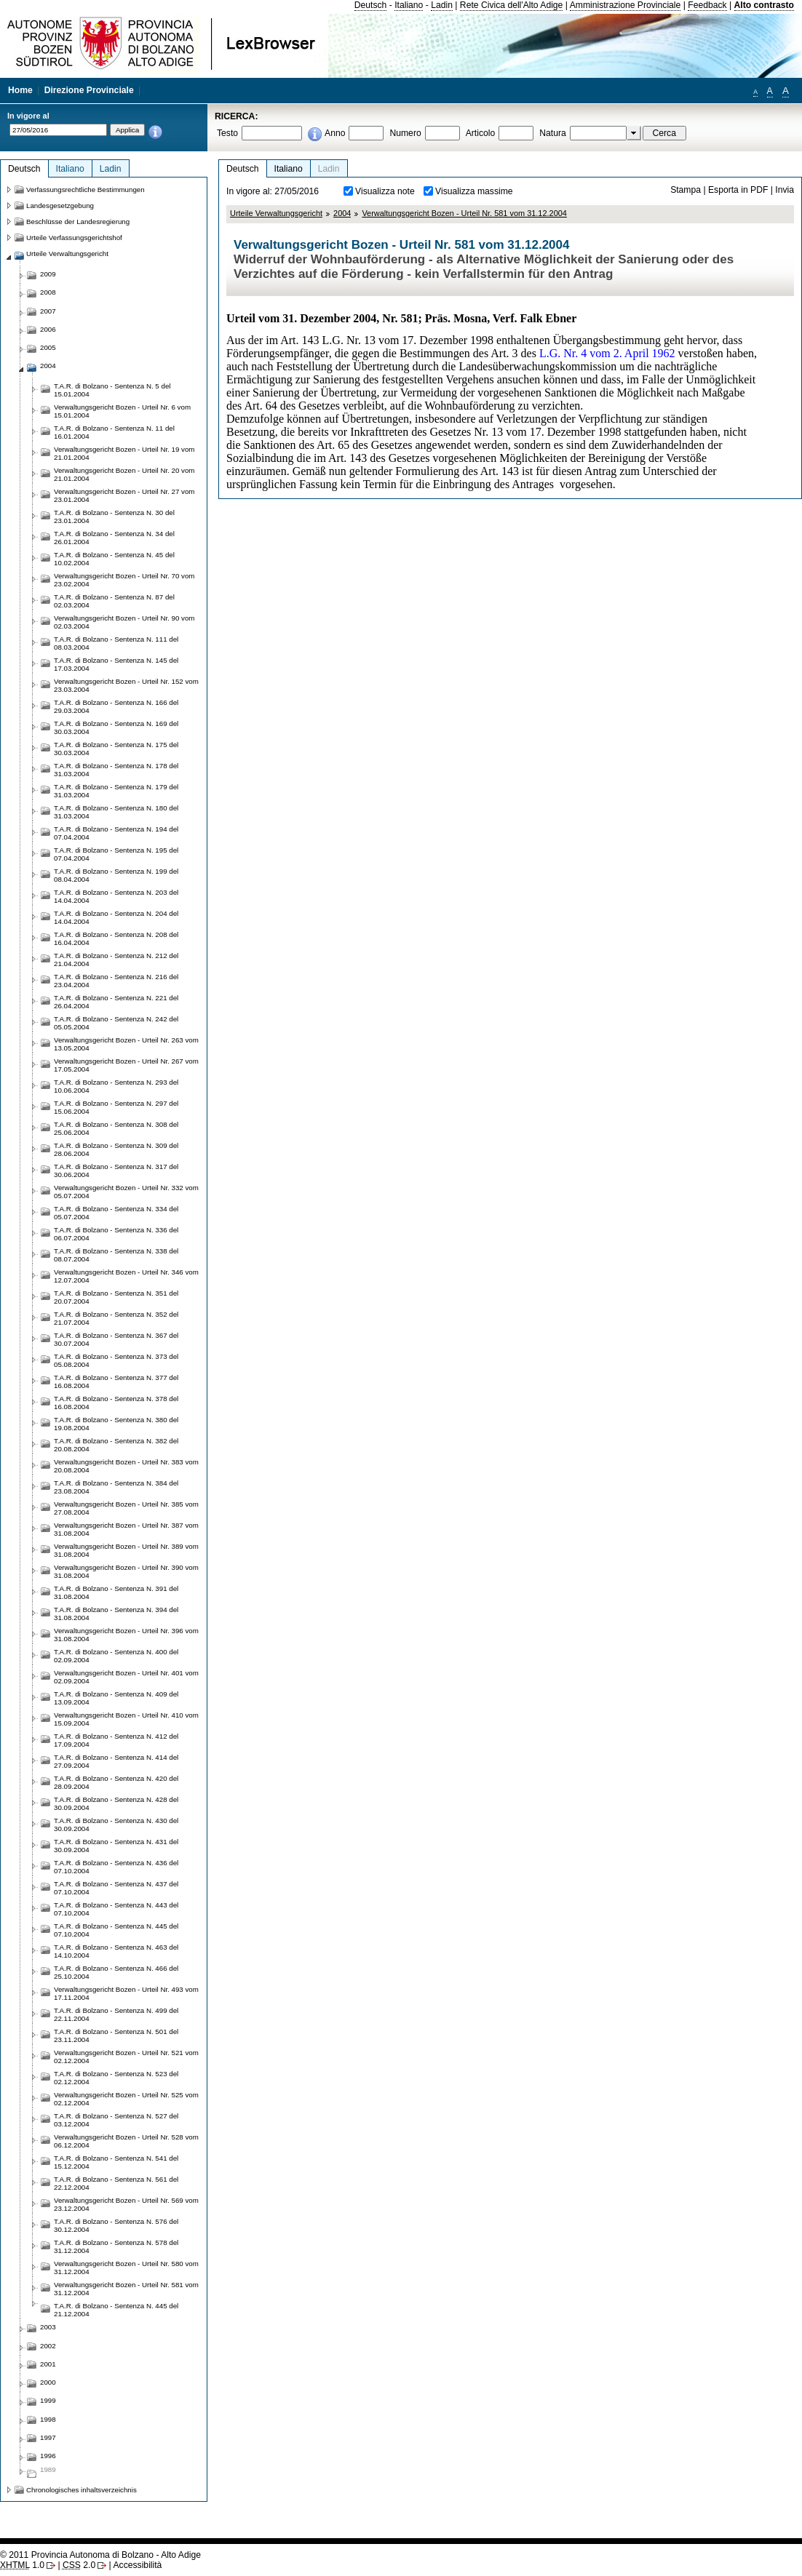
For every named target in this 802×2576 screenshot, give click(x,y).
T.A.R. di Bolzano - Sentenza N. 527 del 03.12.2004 (116, 2120)
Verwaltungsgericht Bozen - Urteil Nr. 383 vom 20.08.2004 (126, 1466)
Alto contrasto (764, 5)
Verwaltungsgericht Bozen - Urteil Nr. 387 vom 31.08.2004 (126, 1529)
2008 (48, 292)
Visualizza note (385, 191)
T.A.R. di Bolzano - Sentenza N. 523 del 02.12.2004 (116, 2078)
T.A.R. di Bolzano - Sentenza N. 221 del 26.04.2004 (116, 1002)
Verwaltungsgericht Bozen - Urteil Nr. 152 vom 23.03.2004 (126, 685)
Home (20, 90)
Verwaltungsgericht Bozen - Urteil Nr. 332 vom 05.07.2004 (126, 1192)
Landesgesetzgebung (60, 206)
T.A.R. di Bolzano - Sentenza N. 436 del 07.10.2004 (116, 1867)
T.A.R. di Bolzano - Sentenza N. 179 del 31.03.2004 (116, 791)
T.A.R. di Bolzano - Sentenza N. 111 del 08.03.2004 (116, 643)
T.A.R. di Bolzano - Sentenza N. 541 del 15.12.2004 (116, 2162)
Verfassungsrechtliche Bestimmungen (85, 190)
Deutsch (370, 5)
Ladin (442, 5)
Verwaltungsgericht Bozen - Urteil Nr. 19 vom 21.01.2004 (124, 453)
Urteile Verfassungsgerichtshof (74, 238)
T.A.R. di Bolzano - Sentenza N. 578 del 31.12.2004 (116, 2246)
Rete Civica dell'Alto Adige (511, 5)
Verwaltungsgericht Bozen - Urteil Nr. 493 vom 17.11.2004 (126, 1993)
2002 (48, 2346)
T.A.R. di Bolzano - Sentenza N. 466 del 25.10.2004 (116, 1972)
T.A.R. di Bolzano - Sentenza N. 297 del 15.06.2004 (116, 1107)
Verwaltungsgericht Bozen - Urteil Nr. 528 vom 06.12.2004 (126, 2141)
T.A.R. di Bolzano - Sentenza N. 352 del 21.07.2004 (116, 1318)
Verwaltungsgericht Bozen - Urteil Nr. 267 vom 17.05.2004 (126, 1065)
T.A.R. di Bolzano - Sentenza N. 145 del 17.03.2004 (116, 664)
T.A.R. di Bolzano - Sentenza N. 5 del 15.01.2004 (112, 390)
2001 (48, 2364)
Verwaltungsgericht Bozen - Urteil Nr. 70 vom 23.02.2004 (124, 580)
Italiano (408, 5)
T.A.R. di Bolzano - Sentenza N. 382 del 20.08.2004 (116, 1445)
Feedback (707, 5)
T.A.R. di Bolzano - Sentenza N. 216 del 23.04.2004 (116, 981)
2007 (48, 311)
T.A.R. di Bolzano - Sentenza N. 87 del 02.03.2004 (114, 601)
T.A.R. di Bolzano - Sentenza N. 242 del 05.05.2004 (116, 1023)
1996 (48, 2456)
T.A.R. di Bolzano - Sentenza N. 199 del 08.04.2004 (116, 875)
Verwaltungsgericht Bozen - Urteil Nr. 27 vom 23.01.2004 (124, 495)
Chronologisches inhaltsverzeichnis (81, 2490)
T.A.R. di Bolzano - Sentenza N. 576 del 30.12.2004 (116, 2225)
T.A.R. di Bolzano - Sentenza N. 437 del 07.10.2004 (116, 1888)
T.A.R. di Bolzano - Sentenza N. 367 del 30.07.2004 (116, 1339)
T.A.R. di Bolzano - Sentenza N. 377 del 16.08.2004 (116, 1381)
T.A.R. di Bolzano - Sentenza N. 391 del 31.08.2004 (116, 1592)
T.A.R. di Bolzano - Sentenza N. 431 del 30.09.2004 (116, 1846)
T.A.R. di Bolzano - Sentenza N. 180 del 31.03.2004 (116, 812)
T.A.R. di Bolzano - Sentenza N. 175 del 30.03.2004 (116, 749)
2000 (48, 2382)
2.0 (79, 2565)
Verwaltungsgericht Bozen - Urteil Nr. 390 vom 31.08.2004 (126, 1571)
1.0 (22, 2565)
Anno (335, 133)
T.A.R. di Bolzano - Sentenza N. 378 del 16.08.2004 (116, 1403)
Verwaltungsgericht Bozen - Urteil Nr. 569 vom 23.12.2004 (126, 2204)
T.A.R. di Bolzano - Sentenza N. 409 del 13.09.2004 (116, 1698)
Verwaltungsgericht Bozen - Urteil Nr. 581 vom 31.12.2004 (464, 213)
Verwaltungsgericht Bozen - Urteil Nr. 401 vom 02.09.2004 (126, 1677)
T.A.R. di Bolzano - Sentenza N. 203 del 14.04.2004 (116, 896)
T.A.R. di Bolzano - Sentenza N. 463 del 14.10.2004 (116, 1951)
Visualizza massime (474, 191)
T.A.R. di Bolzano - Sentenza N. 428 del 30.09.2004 (116, 1803)
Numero (405, 133)
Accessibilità (137, 2565)
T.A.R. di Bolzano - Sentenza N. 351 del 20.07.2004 (116, 1297)
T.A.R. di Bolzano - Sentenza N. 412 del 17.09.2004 (116, 1740)
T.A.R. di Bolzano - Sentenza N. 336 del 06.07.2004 (116, 1234)
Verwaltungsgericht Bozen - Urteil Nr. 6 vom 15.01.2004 (122, 411)
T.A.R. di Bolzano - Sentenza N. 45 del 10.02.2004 (114, 559)
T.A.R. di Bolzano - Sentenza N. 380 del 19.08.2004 (116, 1424)
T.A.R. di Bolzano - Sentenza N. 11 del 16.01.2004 (114, 432)
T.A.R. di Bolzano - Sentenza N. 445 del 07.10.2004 (116, 1930)
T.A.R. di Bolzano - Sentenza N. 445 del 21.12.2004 (116, 2310)
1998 (48, 2419)
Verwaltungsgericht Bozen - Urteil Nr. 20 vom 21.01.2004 (124, 474)
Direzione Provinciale (89, 90)
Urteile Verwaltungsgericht (276, 213)
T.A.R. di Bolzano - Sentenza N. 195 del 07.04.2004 (116, 854)
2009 (48, 274)
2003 (48, 2327)
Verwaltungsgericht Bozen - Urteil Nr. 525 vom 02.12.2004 (126, 2099)
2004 (342, 213)
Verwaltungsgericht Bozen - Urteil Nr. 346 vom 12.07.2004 (126, 1276)
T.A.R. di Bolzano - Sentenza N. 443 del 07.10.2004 (116, 1909)
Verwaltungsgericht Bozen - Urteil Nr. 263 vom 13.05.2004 (126, 1044)
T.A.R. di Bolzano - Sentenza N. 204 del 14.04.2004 (116, 917)
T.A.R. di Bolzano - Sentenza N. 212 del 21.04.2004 (116, 960)
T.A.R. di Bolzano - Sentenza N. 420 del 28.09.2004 (116, 1782)
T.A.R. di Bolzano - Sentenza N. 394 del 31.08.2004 (116, 1614)
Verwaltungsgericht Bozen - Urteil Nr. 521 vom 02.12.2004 (126, 2057)
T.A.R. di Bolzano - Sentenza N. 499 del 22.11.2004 (116, 2014)
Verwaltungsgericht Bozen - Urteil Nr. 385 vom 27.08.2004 (126, 1508)
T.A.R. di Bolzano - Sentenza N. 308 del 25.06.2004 (116, 1128)
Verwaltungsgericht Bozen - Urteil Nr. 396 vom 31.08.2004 (126, 1635)
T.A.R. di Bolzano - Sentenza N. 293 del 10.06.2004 (116, 1086)
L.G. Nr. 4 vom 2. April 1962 (607, 353)
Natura (552, 133)
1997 (48, 2437)
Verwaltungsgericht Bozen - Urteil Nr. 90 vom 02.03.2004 (124, 622)
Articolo (481, 133)
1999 (48, 2400)
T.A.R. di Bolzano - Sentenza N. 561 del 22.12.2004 (116, 2183)
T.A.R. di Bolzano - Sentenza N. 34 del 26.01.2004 (114, 538)
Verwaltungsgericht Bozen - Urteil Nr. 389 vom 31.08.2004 (126, 1550)
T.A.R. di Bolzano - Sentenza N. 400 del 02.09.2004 (116, 1656)
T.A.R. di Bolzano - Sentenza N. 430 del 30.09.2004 (116, 1825)
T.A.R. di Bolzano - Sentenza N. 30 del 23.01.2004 (114, 517)
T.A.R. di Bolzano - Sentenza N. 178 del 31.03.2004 (116, 770)
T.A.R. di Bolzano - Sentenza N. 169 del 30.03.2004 (116, 727)
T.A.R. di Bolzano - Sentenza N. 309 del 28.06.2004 (116, 1149)
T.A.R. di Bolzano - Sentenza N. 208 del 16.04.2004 (116, 938)
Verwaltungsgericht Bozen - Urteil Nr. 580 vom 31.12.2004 (126, 2268)
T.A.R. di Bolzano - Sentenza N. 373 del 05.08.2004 (116, 1360)
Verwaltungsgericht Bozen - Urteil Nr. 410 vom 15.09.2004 (126, 1719)
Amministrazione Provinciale (625, 5)
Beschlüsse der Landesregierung (78, 222)
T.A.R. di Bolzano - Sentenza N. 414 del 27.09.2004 (116, 1761)
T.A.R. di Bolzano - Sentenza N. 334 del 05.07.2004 (116, 1213)
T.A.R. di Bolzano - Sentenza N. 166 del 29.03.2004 (116, 706)
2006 (48, 329)
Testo (227, 133)
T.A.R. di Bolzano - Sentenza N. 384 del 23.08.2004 (116, 1487)
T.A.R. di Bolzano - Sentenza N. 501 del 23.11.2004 (116, 2035)
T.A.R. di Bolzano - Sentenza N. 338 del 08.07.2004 (116, 1255)
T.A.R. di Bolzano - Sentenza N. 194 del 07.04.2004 (116, 833)
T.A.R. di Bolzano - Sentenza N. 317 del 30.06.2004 (116, 1171)
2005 (48, 347)
